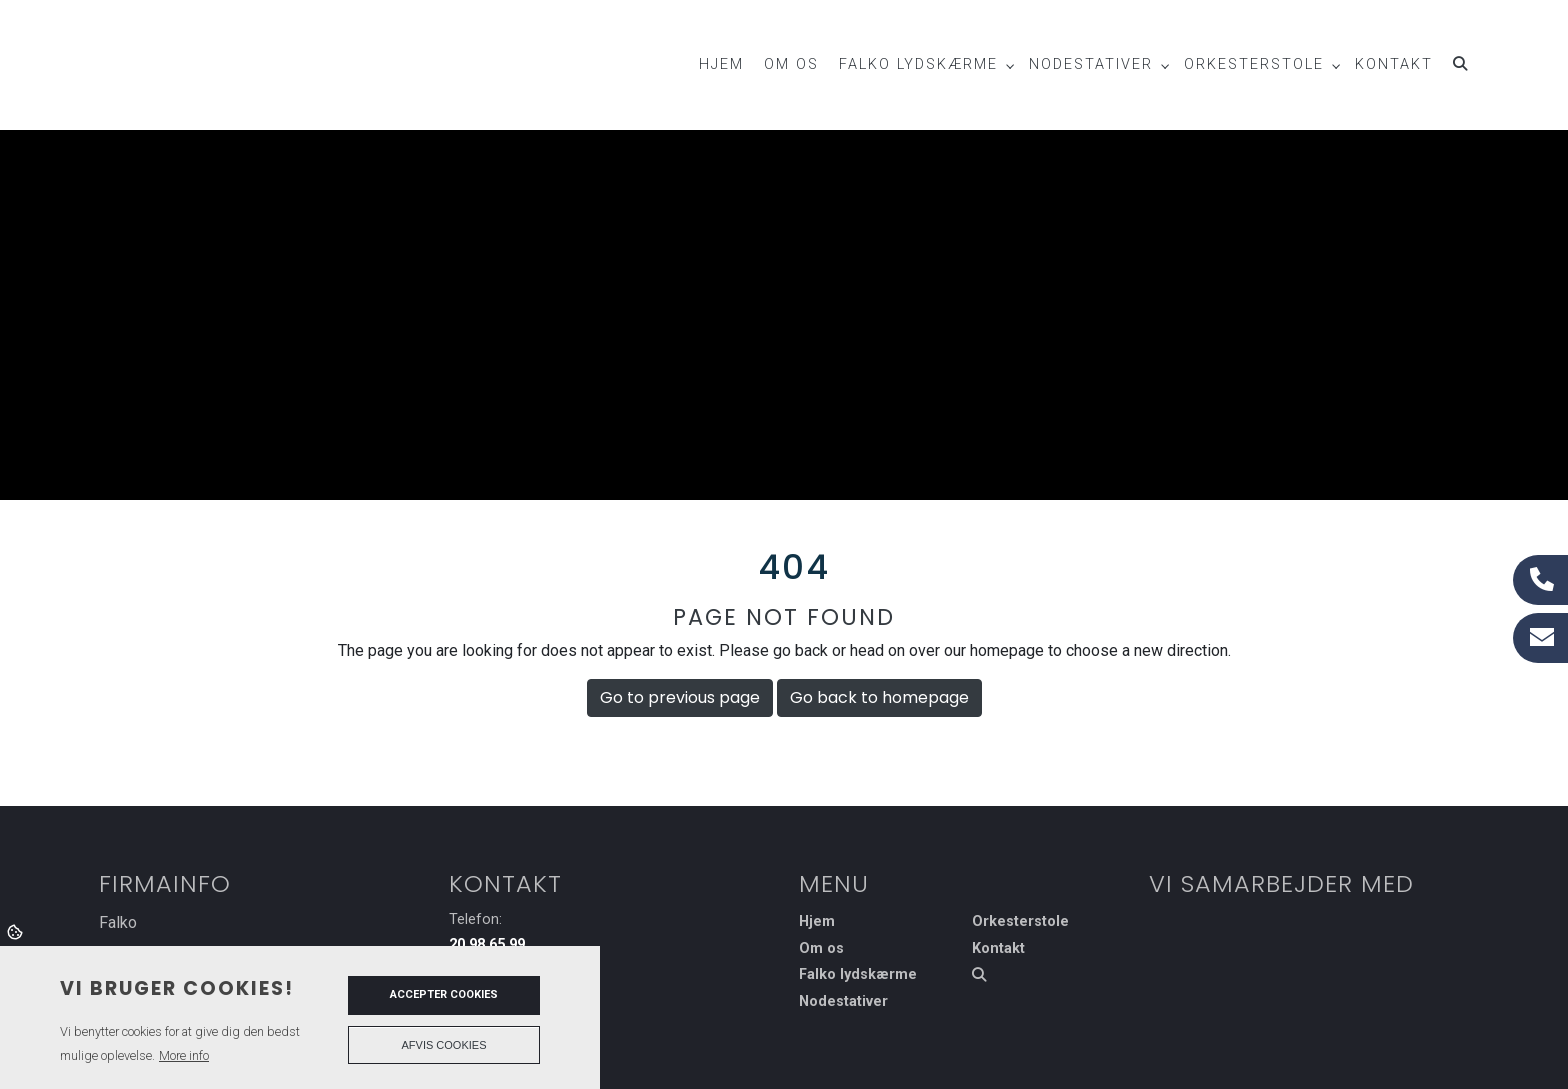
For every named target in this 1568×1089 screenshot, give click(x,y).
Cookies (16, 931)
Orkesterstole (1020, 922)
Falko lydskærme (858, 975)
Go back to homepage (879, 697)
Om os (821, 949)
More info (184, 1055)
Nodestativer (843, 1002)
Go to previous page (680, 697)
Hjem (817, 922)
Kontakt (998, 949)
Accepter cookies (444, 994)
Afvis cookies (444, 1045)
